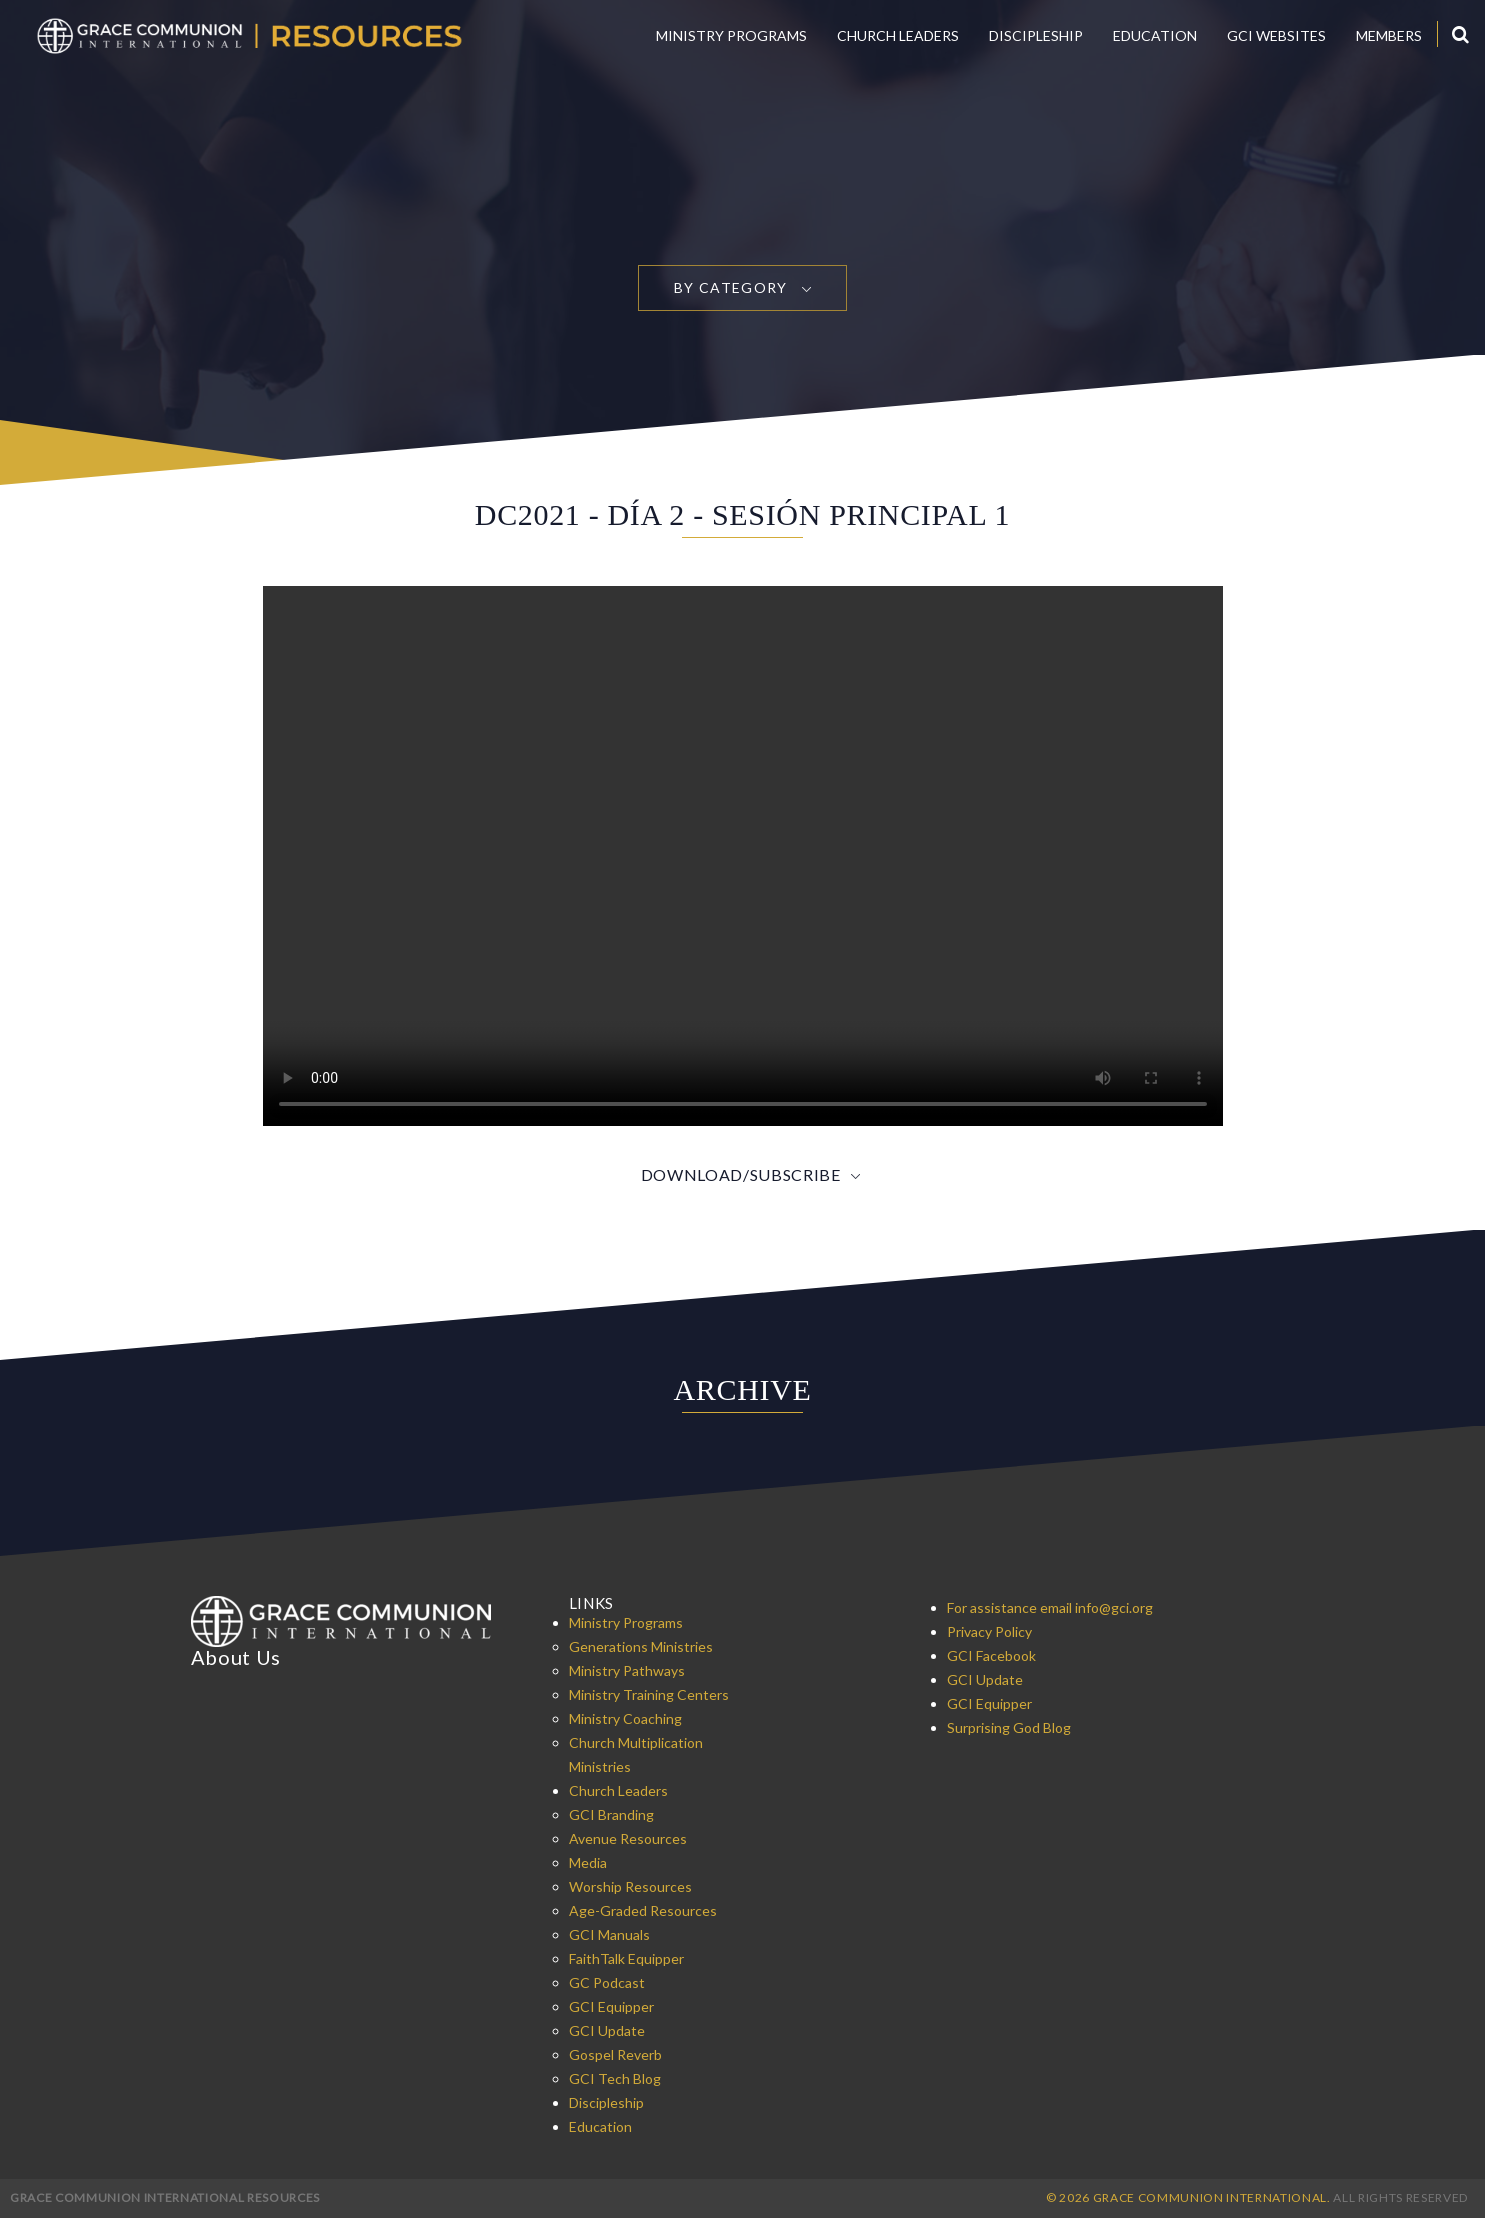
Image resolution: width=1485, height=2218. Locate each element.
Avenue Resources (628, 1838)
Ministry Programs (731, 35)
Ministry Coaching (625, 1718)
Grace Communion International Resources (165, 2197)
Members (1389, 35)
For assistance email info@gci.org (1050, 1607)
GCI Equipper (611, 2006)
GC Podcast (607, 1982)
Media (588, 1862)
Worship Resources (630, 1886)
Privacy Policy (989, 1631)
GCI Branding (611, 1814)
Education (1155, 35)
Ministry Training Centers (649, 1694)
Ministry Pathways (627, 1670)
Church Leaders (898, 35)
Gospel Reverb (615, 2054)
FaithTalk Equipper (626, 1958)
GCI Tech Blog (615, 2078)
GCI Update (607, 2030)
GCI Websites (1276, 35)
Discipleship (1036, 35)
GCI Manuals (609, 1934)
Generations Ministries (641, 1646)
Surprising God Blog (1009, 1727)
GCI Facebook (991, 1655)
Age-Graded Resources (643, 1910)
